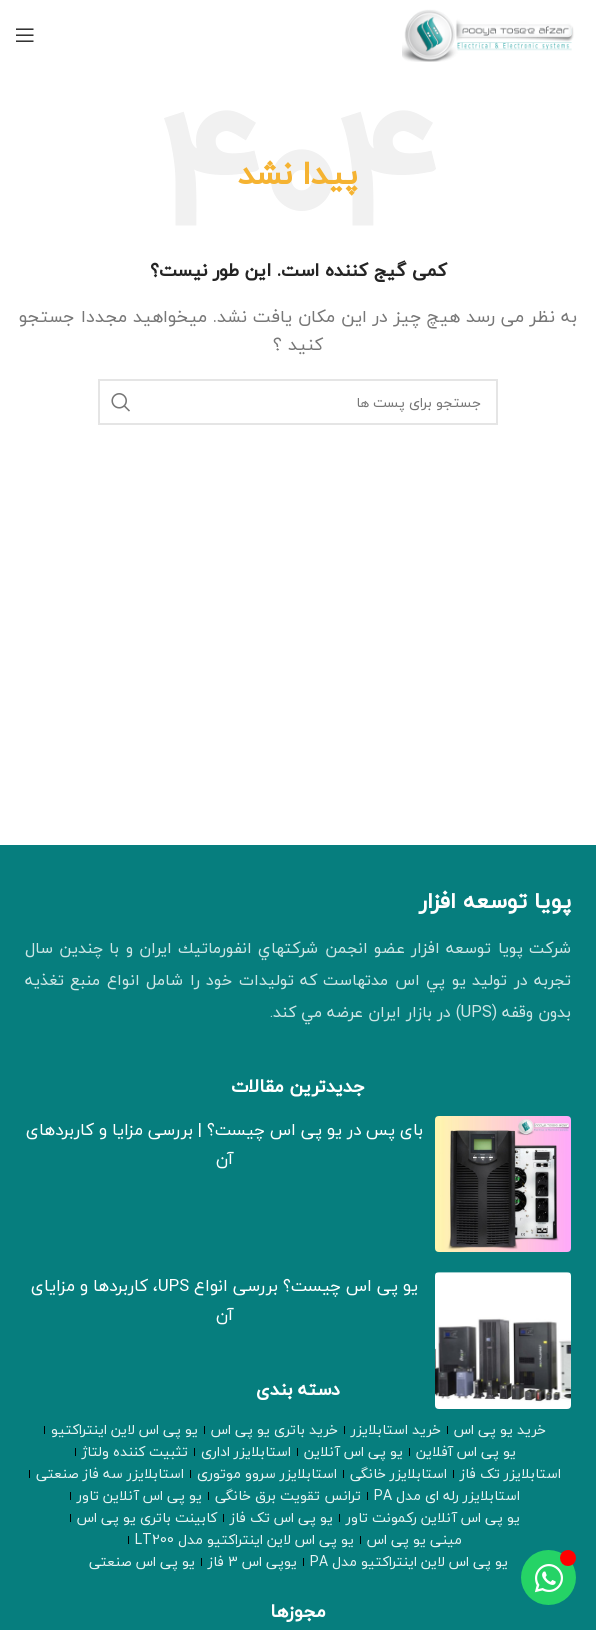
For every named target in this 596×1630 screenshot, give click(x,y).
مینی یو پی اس (414, 1540)
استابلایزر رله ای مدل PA (447, 1496)
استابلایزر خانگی (398, 1474)
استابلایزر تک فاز (510, 1474)
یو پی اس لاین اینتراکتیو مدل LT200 (244, 1540)
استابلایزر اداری (246, 1452)
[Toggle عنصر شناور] (548, 1577)
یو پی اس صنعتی (142, 1562)
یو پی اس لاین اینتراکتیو (124, 1430)
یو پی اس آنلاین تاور (139, 1496)
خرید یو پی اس (500, 1430)
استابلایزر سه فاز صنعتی (110, 1474)
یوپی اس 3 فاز (252, 1562)
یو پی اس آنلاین (353, 1452)
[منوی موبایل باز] (25, 35)
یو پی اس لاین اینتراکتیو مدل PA (409, 1562)
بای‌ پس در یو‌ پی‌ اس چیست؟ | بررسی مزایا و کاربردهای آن (224, 1144)
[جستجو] (298, 402)
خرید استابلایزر (396, 1430)
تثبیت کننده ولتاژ (135, 1452)
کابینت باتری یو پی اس (147, 1518)
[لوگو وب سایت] (491, 33)
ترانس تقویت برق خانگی (288, 1496)
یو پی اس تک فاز (281, 1518)
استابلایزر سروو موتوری (267, 1474)
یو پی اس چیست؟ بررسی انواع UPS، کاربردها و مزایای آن (224, 1300)
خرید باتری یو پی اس (274, 1430)
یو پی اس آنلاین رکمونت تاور (433, 1518)
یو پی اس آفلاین (466, 1452)
